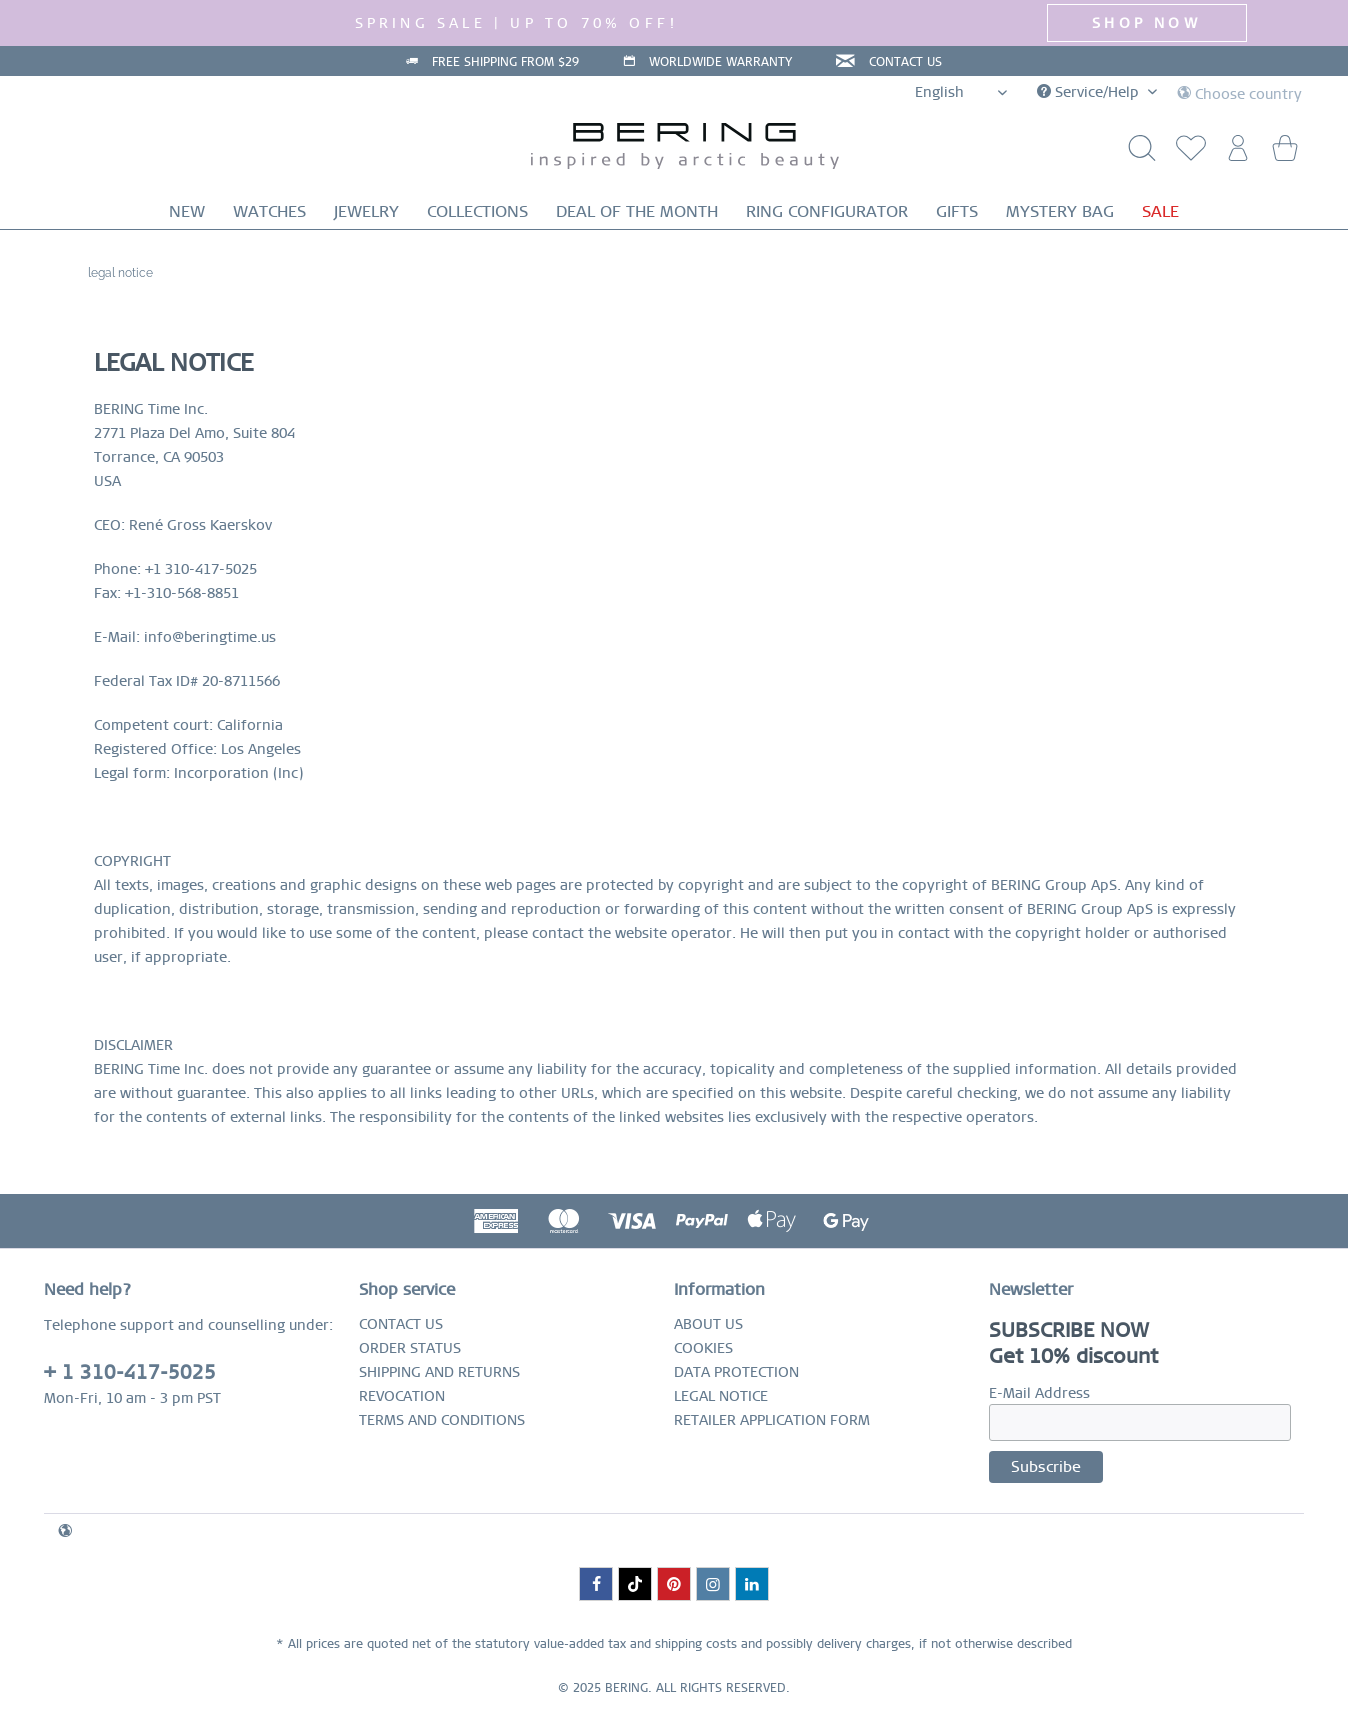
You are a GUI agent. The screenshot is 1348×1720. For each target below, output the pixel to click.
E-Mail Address (1039, 1393)
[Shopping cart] (1284, 153)
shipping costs (696, 1644)
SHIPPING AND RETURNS (439, 1372)
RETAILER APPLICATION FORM (772, 1420)
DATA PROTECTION (736, 1372)
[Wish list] (1186, 153)
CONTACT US (905, 62)
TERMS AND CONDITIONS (442, 1420)
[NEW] (187, 211)
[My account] (1235, 153)
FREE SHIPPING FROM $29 (505, 62)
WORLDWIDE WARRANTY (720, 62)
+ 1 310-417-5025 (130, 1372)
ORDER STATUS (410, 1348)
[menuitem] (1186, 153)
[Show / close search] (1137, 153)
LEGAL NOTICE (721, 1396)
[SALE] (1160, 211)
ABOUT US (708, 1324)
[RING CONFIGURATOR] (827, 211)
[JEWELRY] (366, 211)
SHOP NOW (1146, 23)
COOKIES (703, 1348)
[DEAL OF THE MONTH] (637, 211)
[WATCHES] (269, 211)
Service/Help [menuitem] (1090, 92)
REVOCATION (402, 1396)
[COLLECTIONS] (477, 211)
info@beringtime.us (210, 637)
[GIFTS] (957, 211)
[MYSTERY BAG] (1060, 211)
